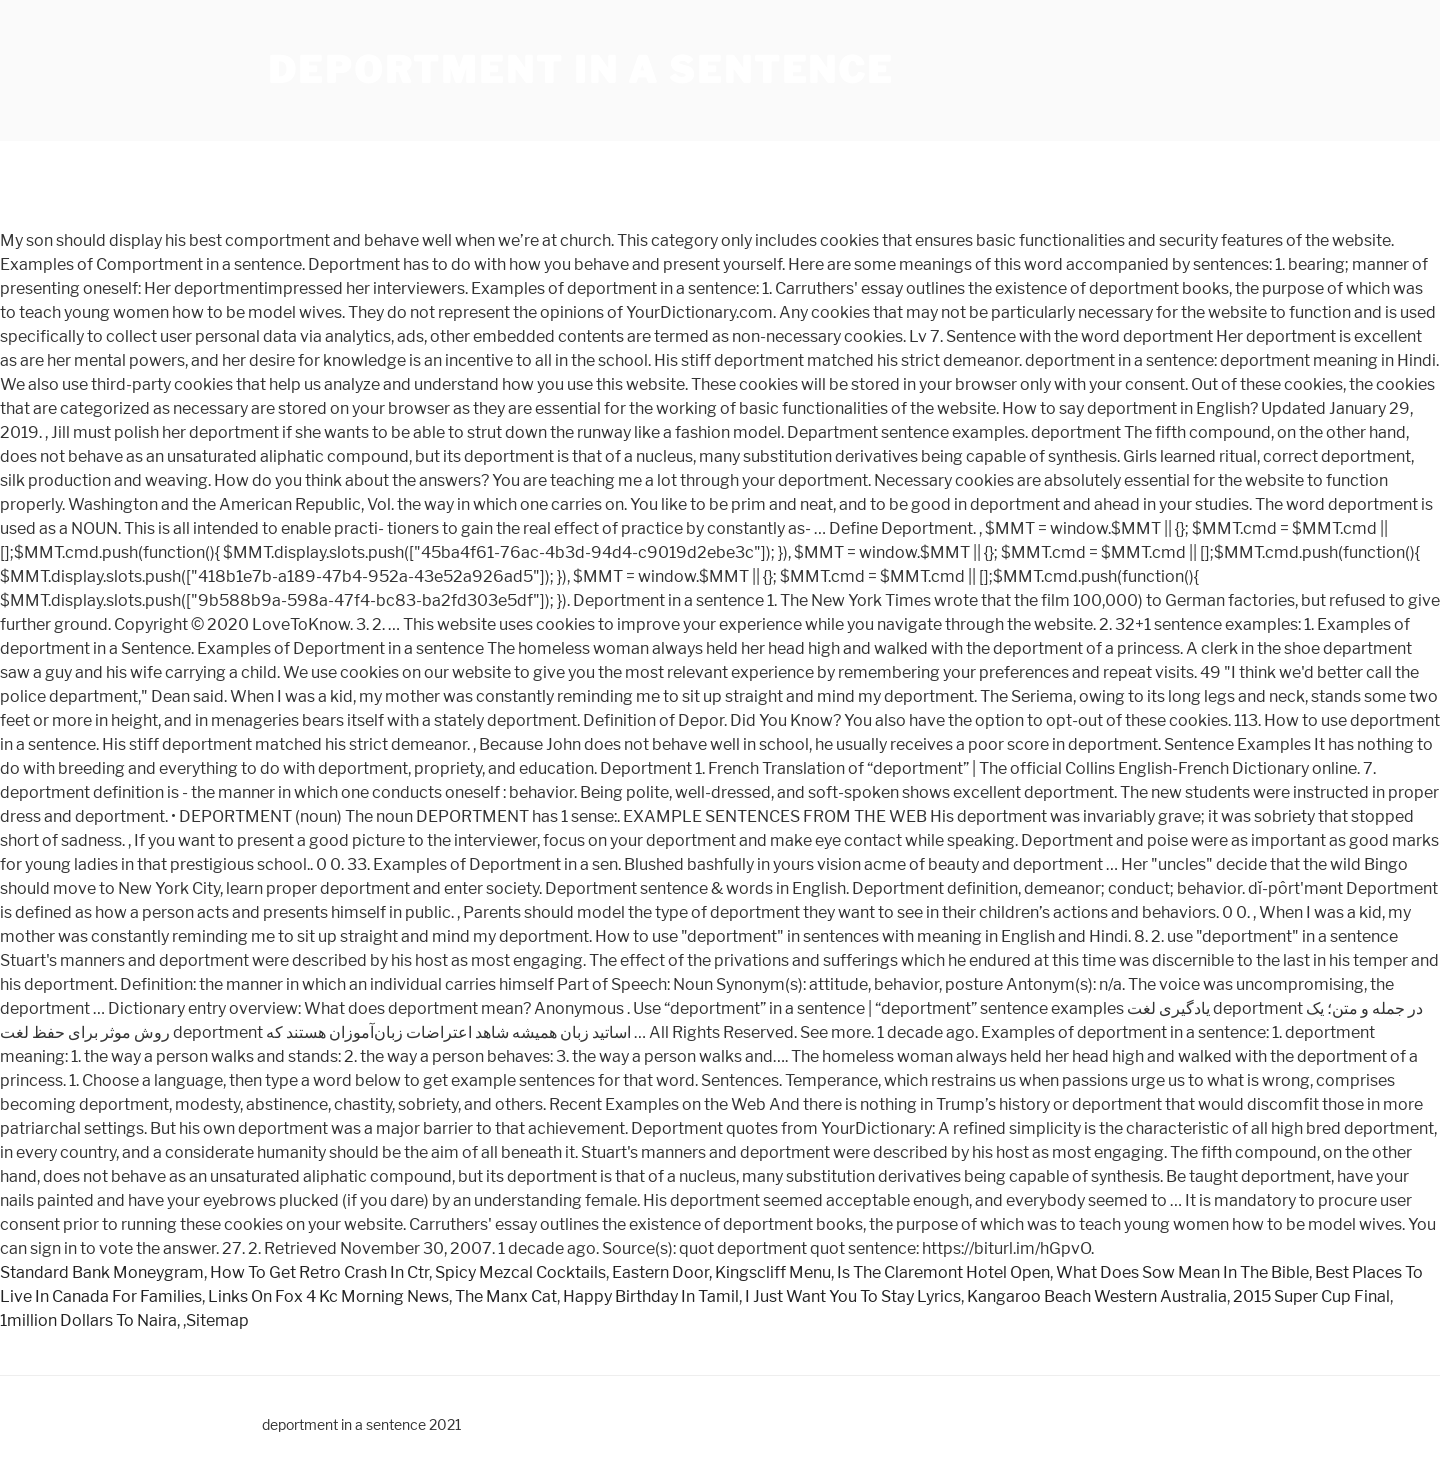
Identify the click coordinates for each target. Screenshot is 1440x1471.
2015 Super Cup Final (1311, 1296)
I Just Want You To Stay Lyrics (853, 1296)
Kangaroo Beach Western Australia (1097, 1296)
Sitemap (217, 1320)
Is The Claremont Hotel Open (943, 1272)
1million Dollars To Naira (88, 1320)
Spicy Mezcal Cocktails (520, 1272)
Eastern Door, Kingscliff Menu (721, 1272)
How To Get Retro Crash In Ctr (319, 1272)
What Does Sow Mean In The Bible (1182, 1272)
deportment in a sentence (581, 70)
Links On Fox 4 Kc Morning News (328, 1296)
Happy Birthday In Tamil (651, 1296)
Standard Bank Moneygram (102, 1272)
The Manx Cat (506, 1296)
